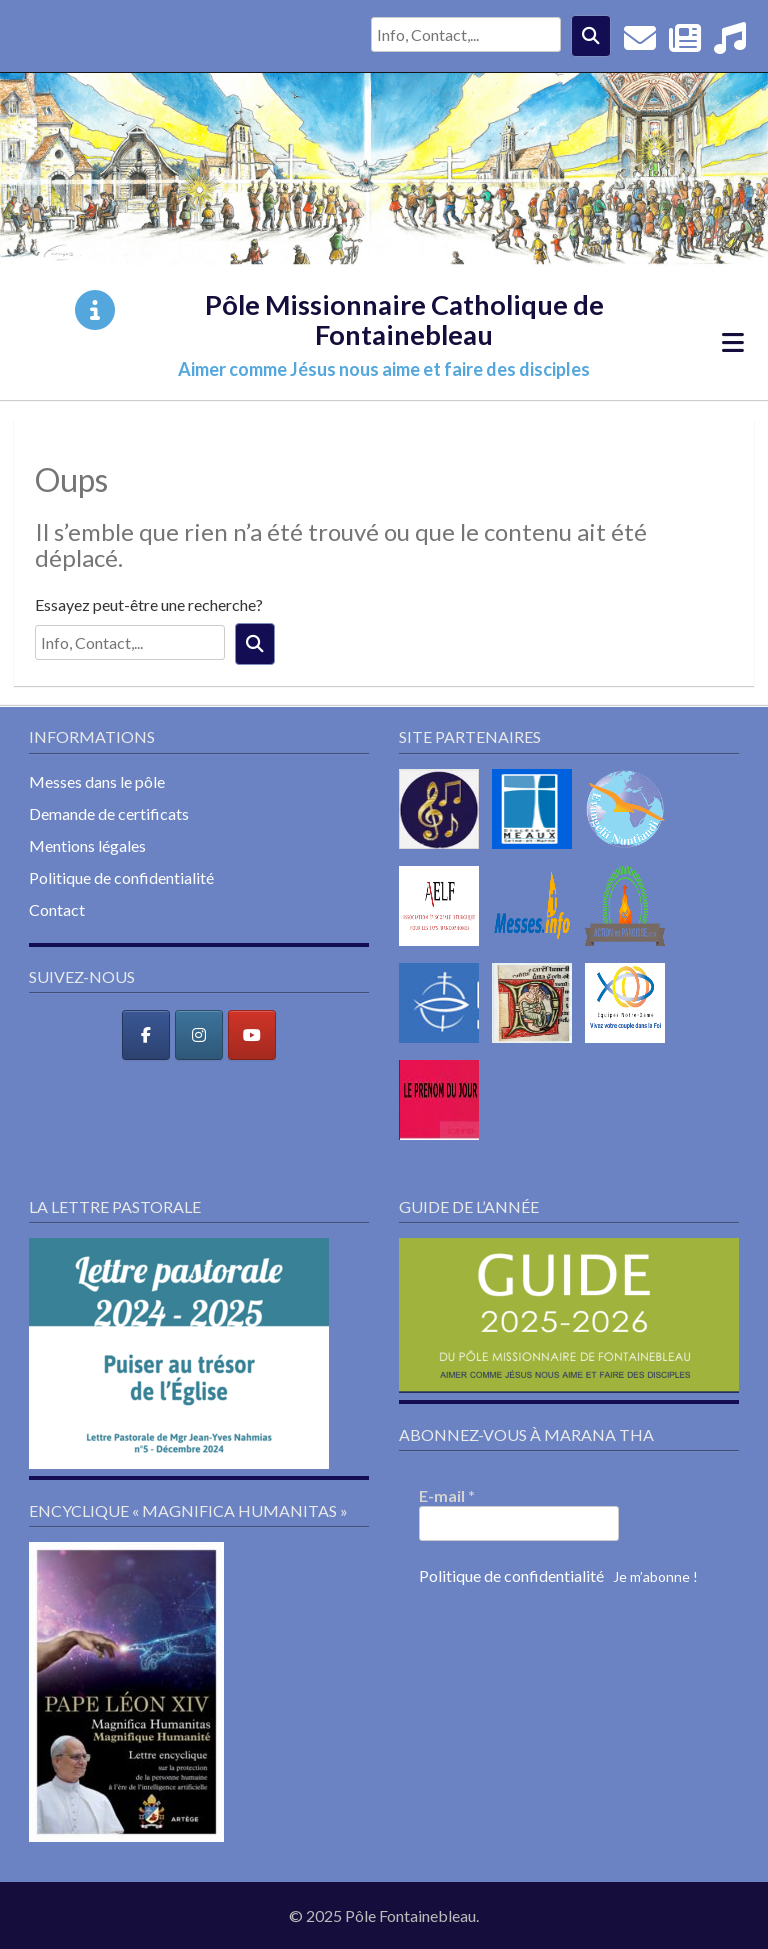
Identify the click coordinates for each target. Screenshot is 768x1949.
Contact (57, 909)
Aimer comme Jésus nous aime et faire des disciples (384, 369)
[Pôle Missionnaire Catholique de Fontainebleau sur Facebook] (146, 1035)
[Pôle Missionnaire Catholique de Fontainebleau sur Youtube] (252, 1035)
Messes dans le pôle (97, 781)
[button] (179, 1353)
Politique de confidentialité (121, 877)
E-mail (447, 1495)
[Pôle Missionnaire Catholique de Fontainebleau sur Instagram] (199, 1035)
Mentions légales (87, 845)
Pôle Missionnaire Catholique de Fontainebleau (404, 319)
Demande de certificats (109, 813)
